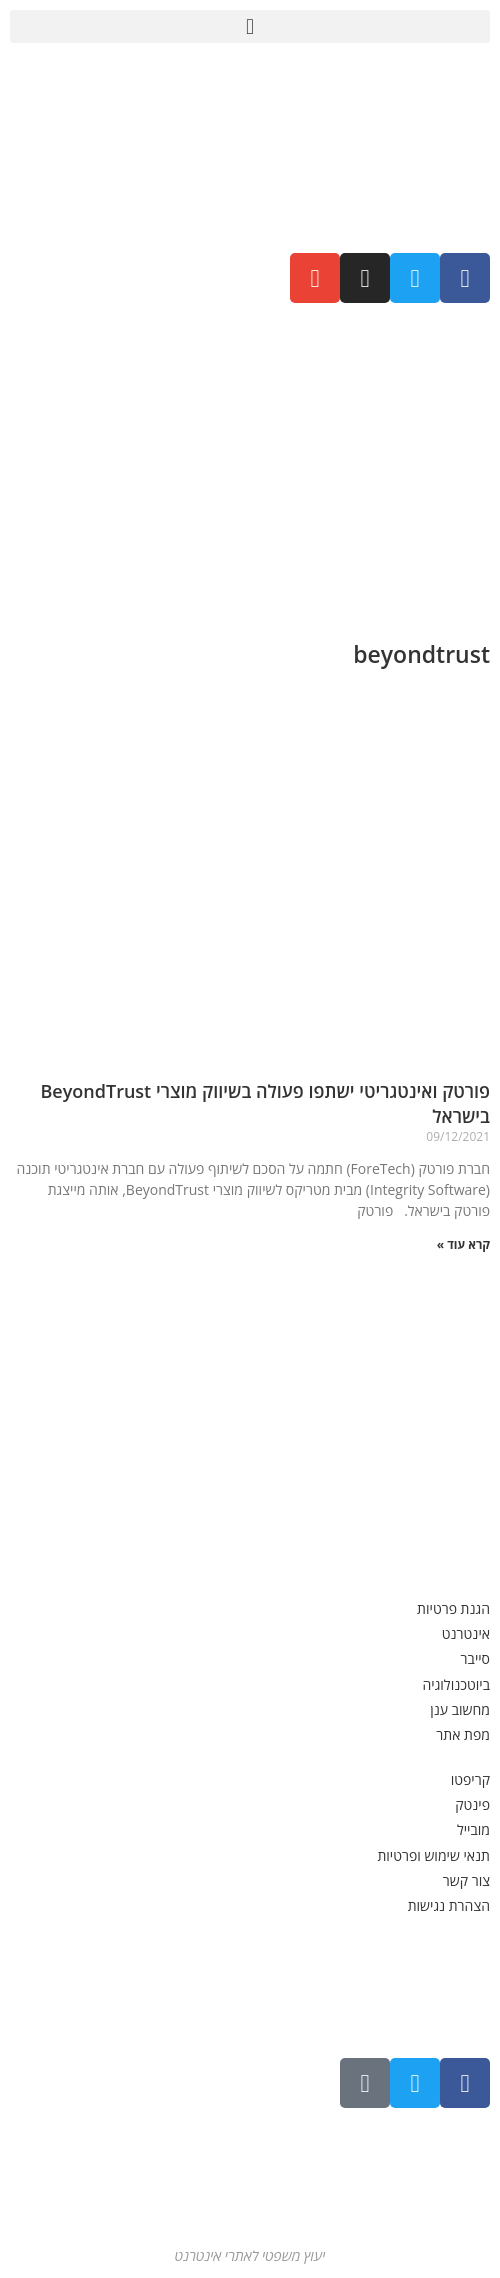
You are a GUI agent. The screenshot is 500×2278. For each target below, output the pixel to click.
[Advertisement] (250, 463)
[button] (250, 26)
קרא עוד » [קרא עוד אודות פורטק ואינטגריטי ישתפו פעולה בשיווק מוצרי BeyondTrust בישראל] (463, 1244)
